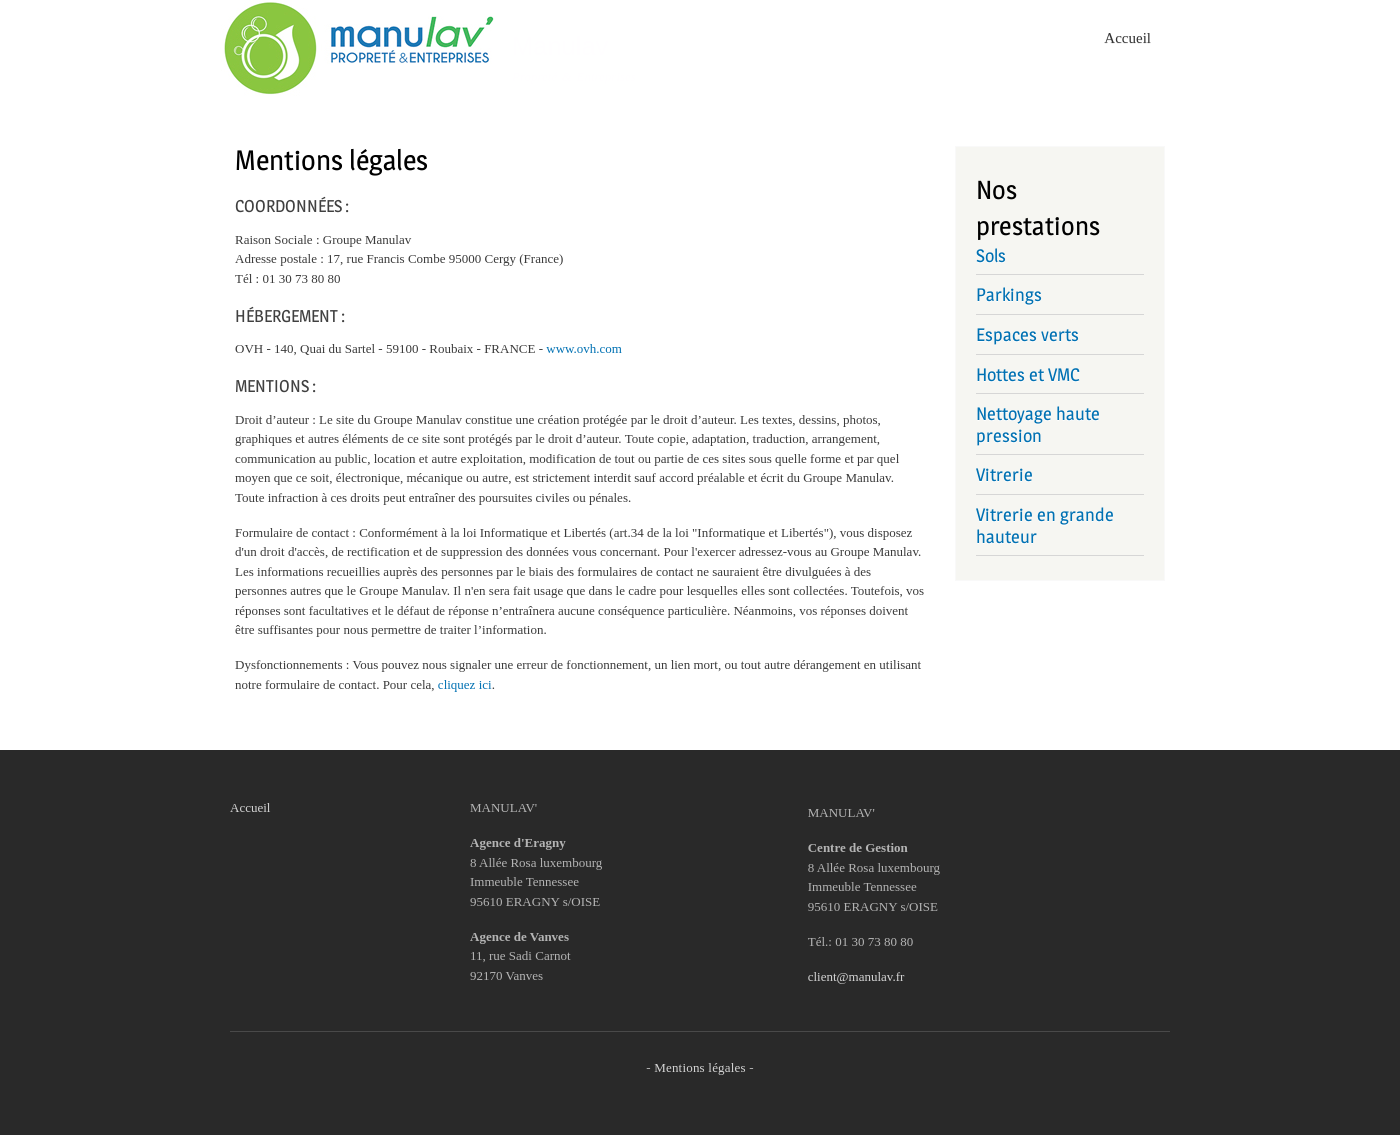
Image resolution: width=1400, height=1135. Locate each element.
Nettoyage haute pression (1038, 424)
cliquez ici (465, 684)
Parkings (1009, 294)
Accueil (1127, 38)
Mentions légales (700, 1067)
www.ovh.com (584, 348)
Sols (991, 255)
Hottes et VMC (1028, 374)
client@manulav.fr (856, 976)
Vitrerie (1004, 474)
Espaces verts (1027, 334)
